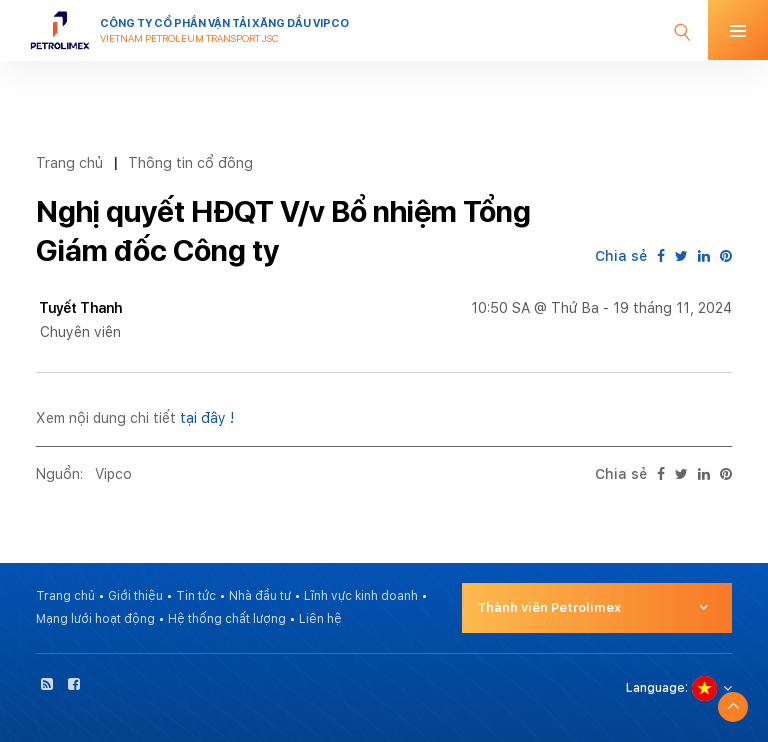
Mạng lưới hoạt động (95, 619)
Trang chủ (69, 162)
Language (655, 688)
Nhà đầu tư (260, 596)
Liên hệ (320, 619)
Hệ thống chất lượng (227, 619)
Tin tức (196, 596)
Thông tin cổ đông (190, 162)
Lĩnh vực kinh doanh (361, 596)
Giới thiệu (135, 596)
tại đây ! (207, 418)
